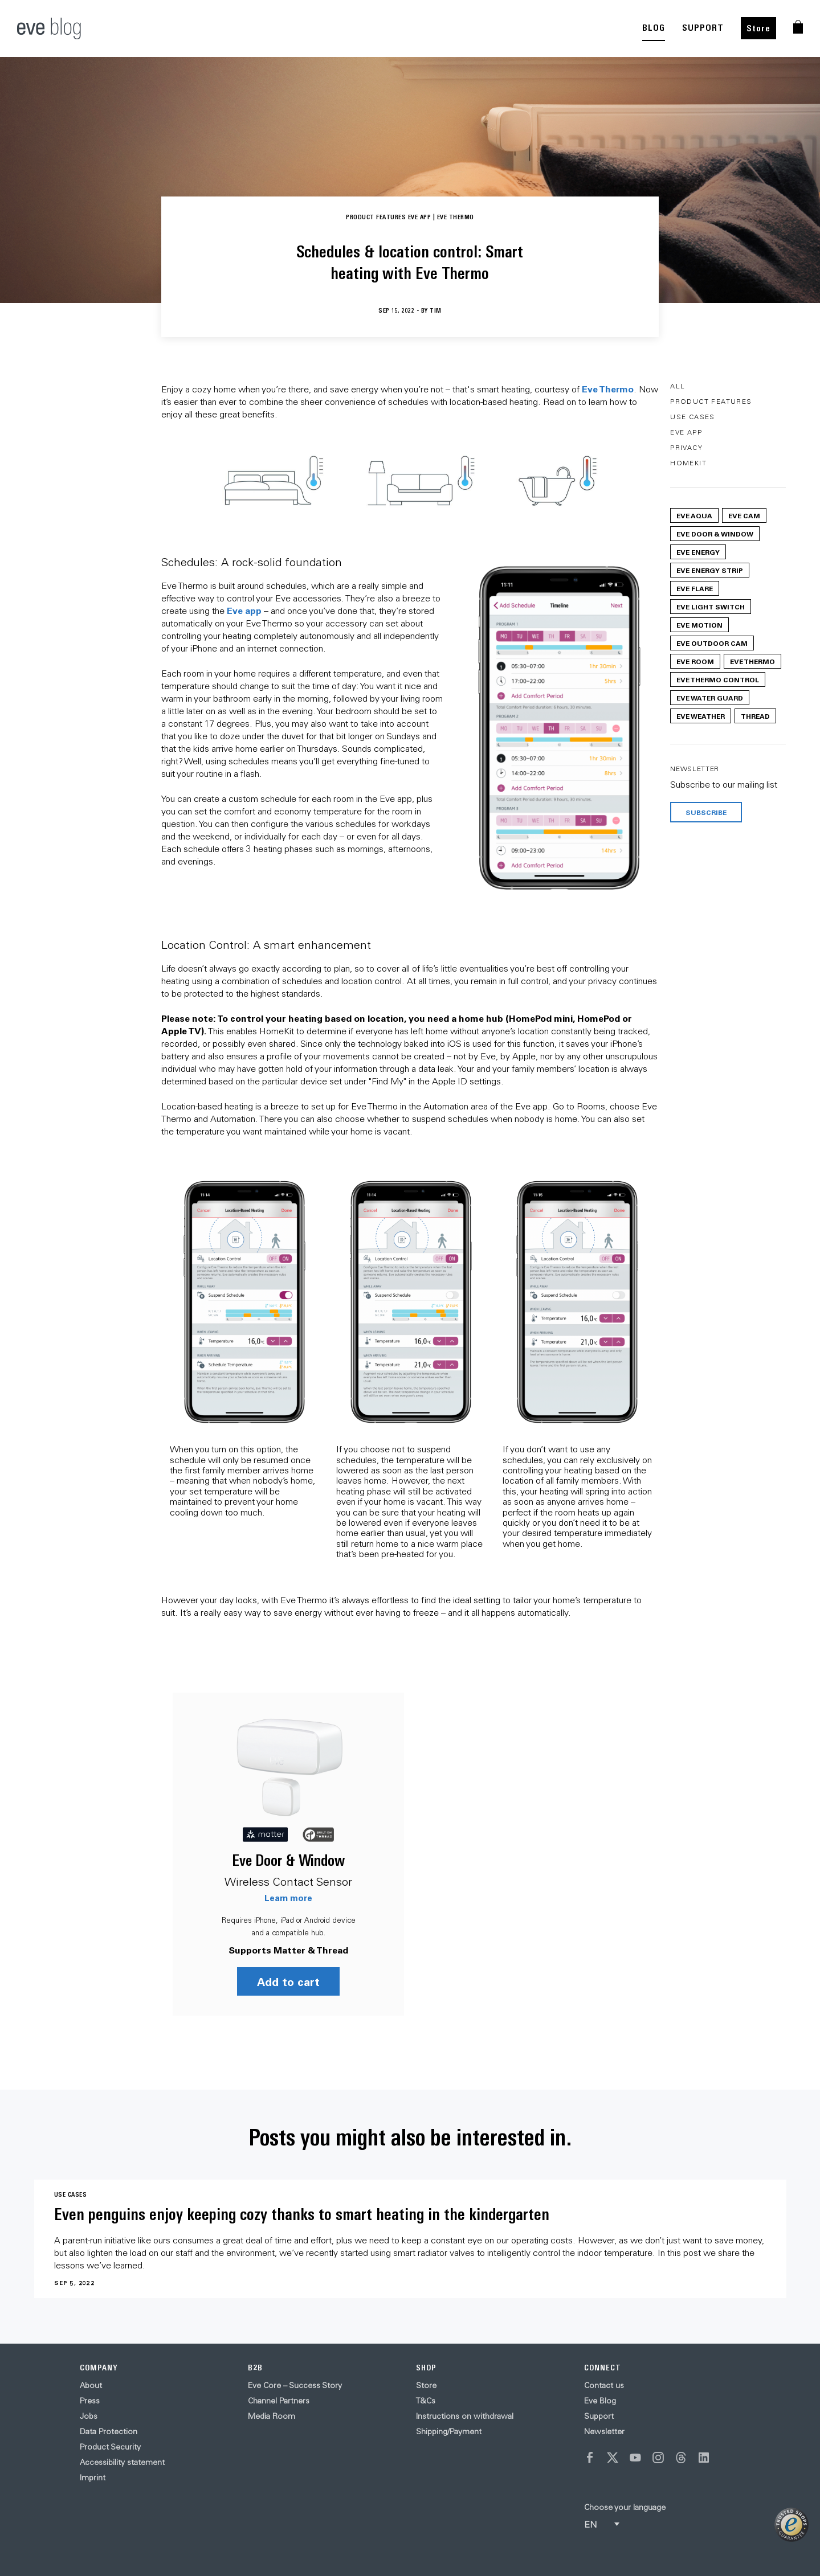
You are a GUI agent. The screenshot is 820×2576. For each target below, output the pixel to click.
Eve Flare (694, 588)
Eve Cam (744, 515)
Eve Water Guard (709, 697)
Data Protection (108, 2431)
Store (758, 28)
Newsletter (604, 2431)
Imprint (92, 2477)
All (677, 386)
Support (599, 2416)
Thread (755, 715)
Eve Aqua (694, 515)
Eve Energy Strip (709, 570)
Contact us (604, 2385)
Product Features (711, 401)
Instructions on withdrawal (464, 2416)
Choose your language (625, 2507)
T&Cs (425, 2400)
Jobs (88, 2416)
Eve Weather (700, 715)
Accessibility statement (122, 2462)
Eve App (686, 432)
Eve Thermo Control (717, 679)
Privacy (686, 447)
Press (90, 2400)
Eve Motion (699, 624)
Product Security (110, 2447)
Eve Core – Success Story (295, 2385)
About (91, 2385)
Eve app (244, 610)
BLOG (653, 27)
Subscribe (706, 812)
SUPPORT (703, 27)
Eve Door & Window (288, 1860)
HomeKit (688, 462)
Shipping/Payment (449, 2431)
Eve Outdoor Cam (712, 643)
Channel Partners (278, 2400)
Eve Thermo (608, 389)
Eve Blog (600, 2400)
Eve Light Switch (710, 606)
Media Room (271, 2416)
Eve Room (695, 661)
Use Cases (692, 416)
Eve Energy (698, 551)
